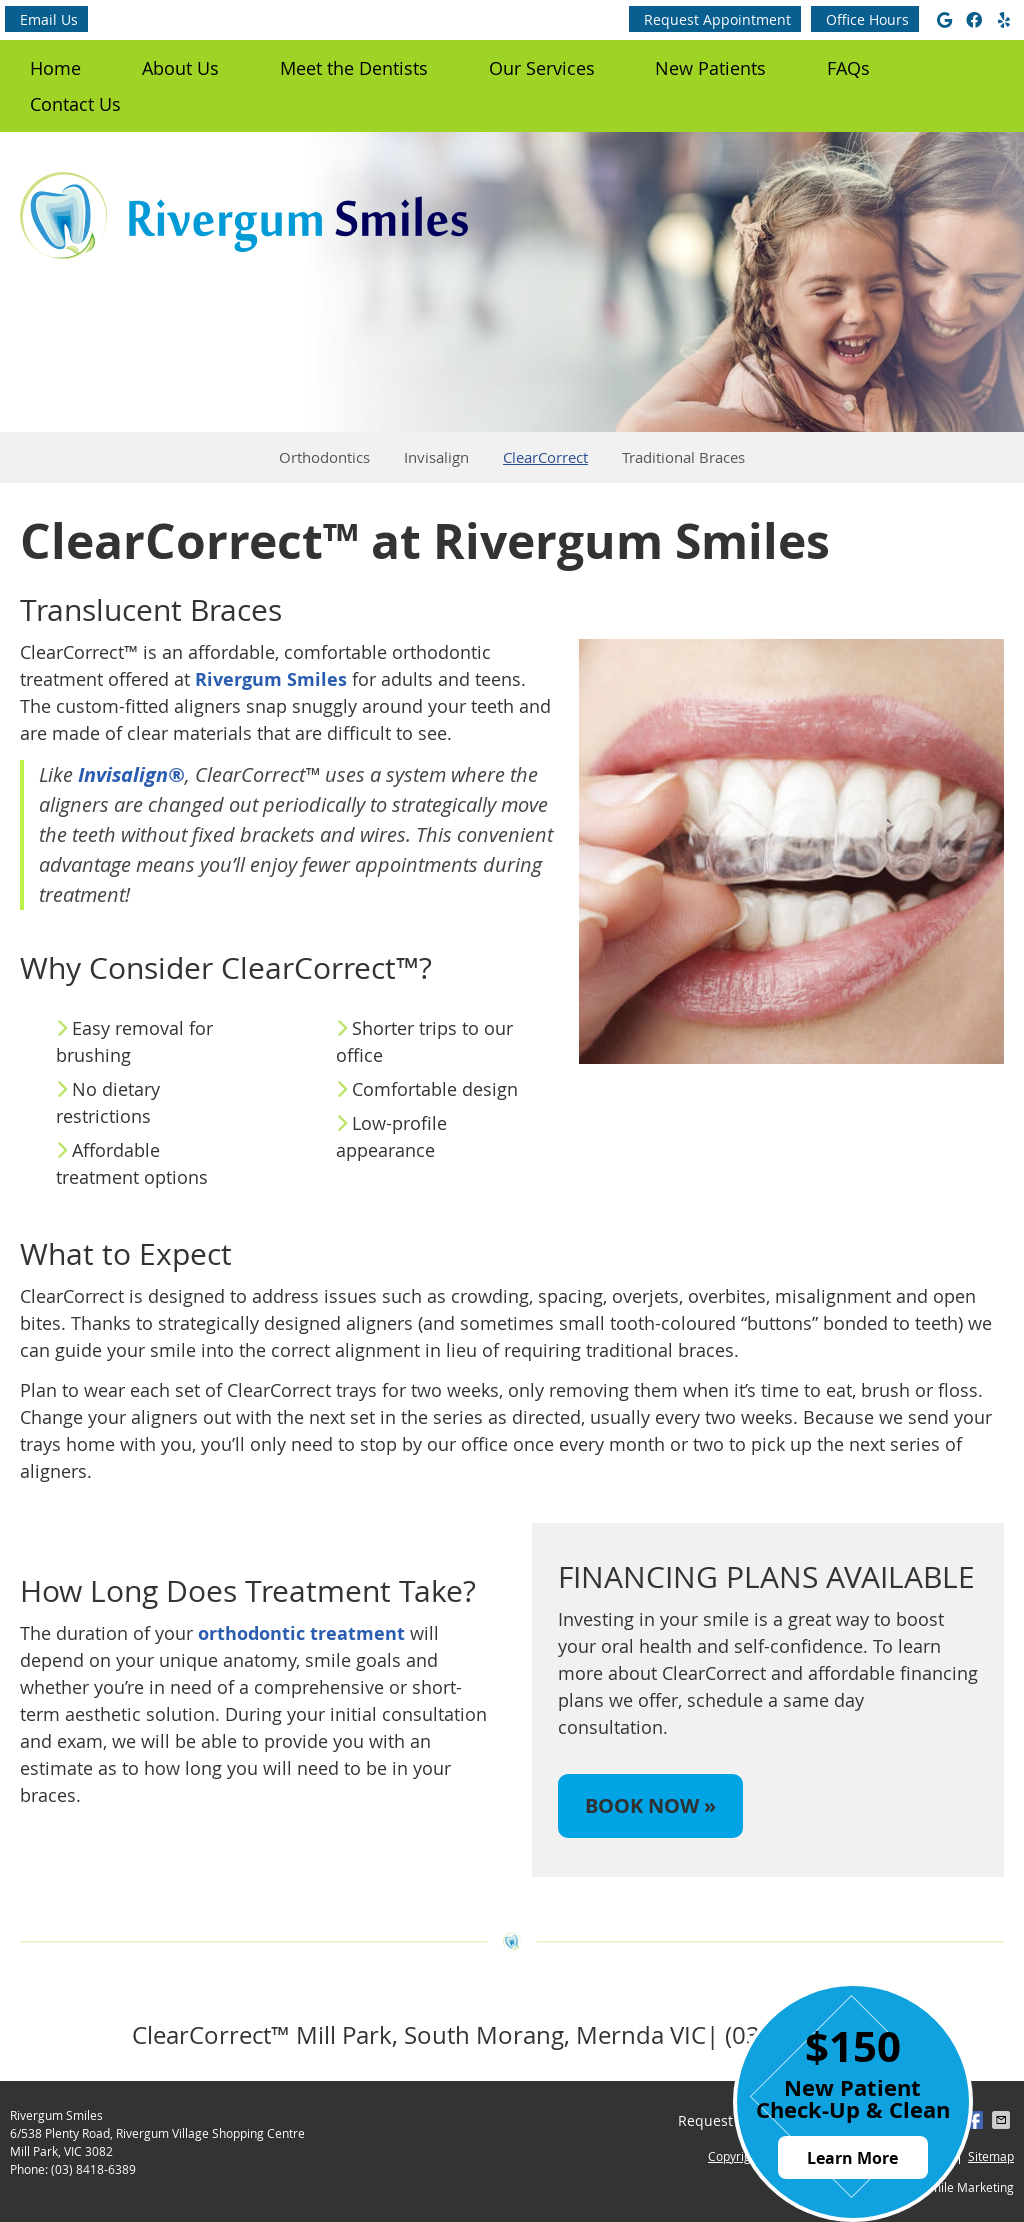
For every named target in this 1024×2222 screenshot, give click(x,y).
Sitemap (991, 2156)
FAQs (848, 68)
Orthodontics (324, 457)
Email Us (49, 19)
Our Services (542, 68)
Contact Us (75, 104)
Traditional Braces (683, 457)
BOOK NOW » (650, 1805)
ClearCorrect (545, 457)
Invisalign (436, 457)
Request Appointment (717, 19)
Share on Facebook (976, 2120)
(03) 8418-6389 (93, 2169)
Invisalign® (131, 774)
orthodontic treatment (301, 1633)
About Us (180, 68)
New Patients (710, 68)
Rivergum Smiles (271, 679)
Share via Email (1003, 2120)
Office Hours (867, 19)
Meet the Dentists (354, 68)
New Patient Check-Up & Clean (853, 2098)
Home (55, 68)
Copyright (735, 2156)
